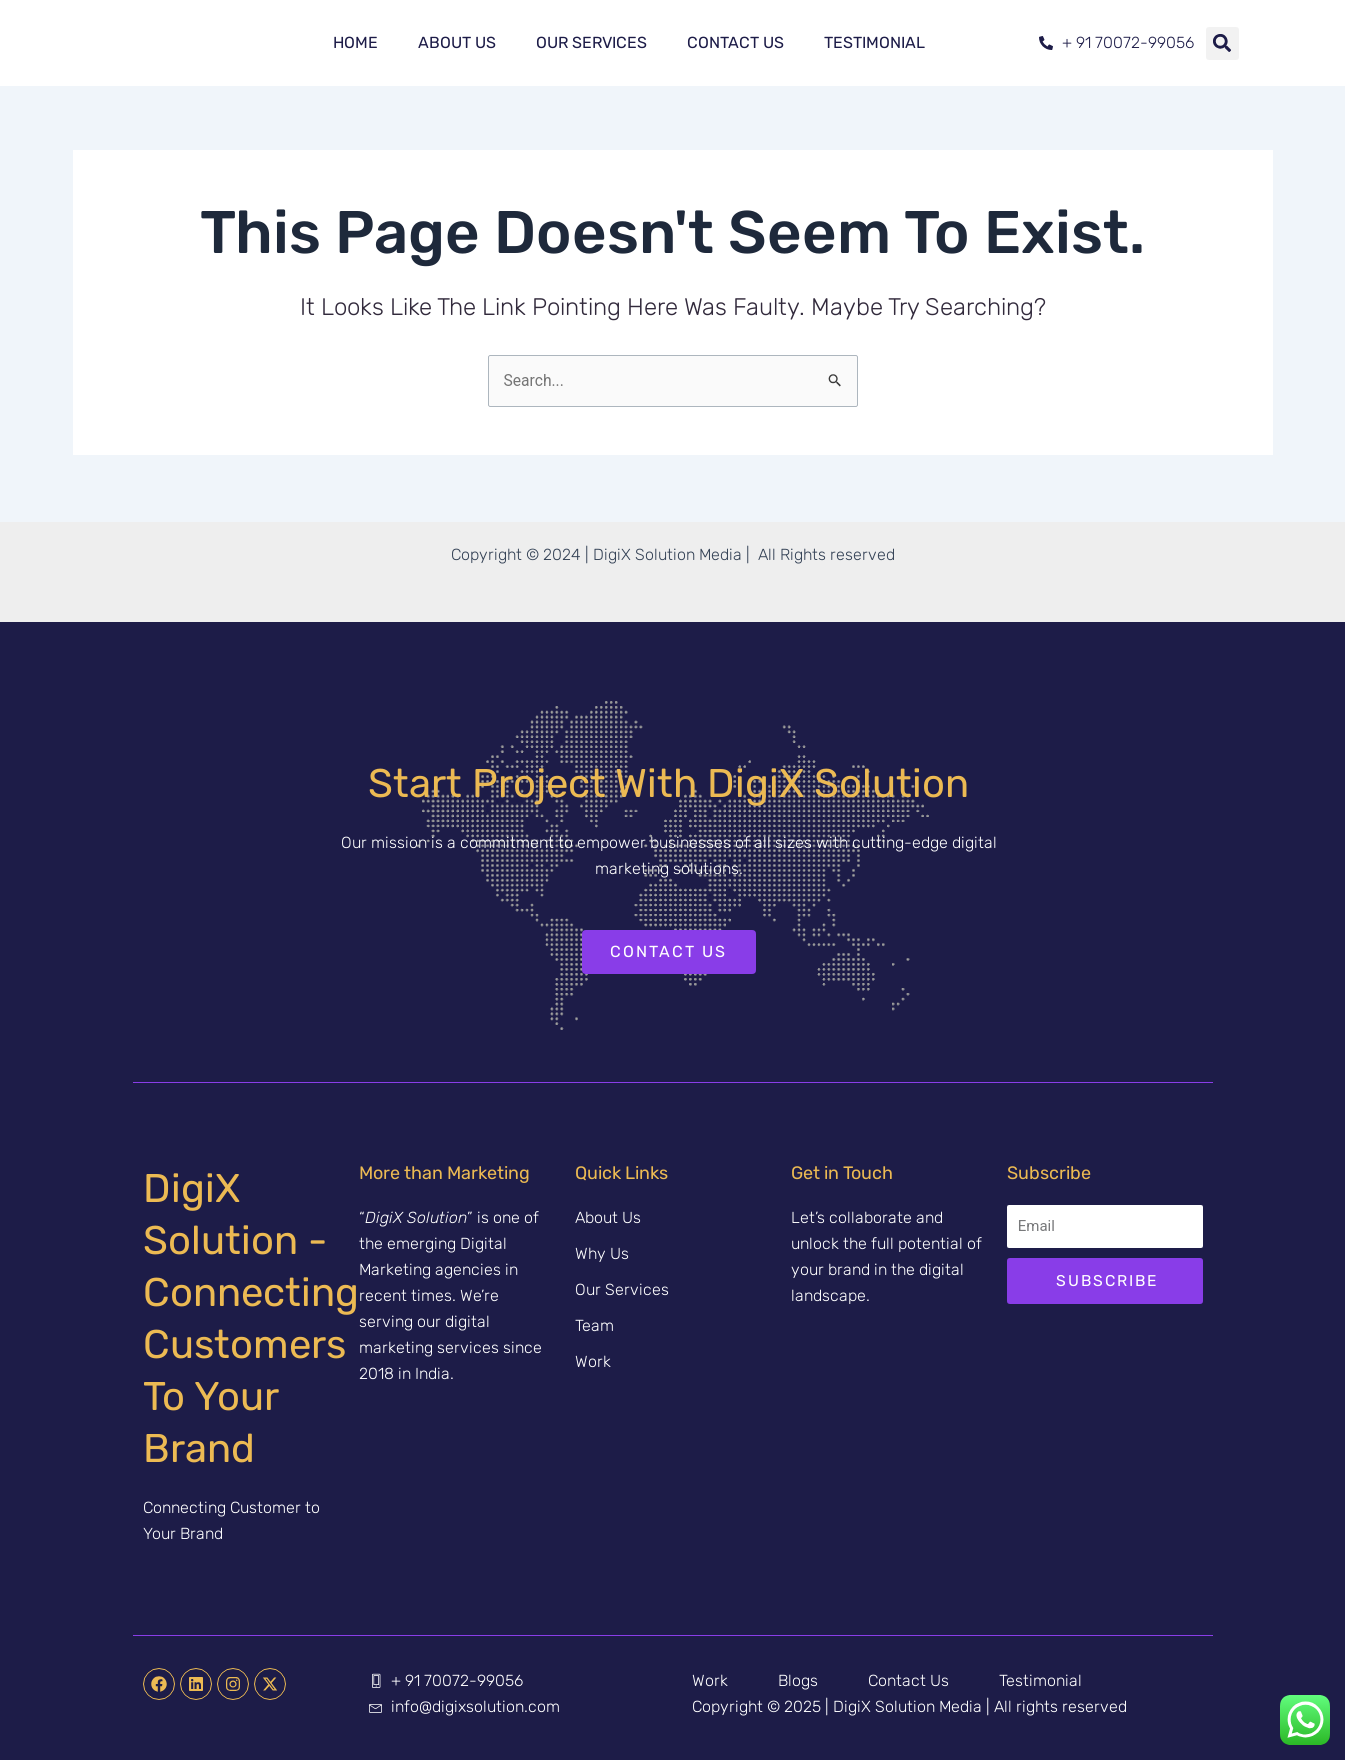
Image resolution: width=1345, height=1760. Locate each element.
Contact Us (735, 42)
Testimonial (874, 42)
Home (355, 42)
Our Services (591, 42)
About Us (457, 42)
